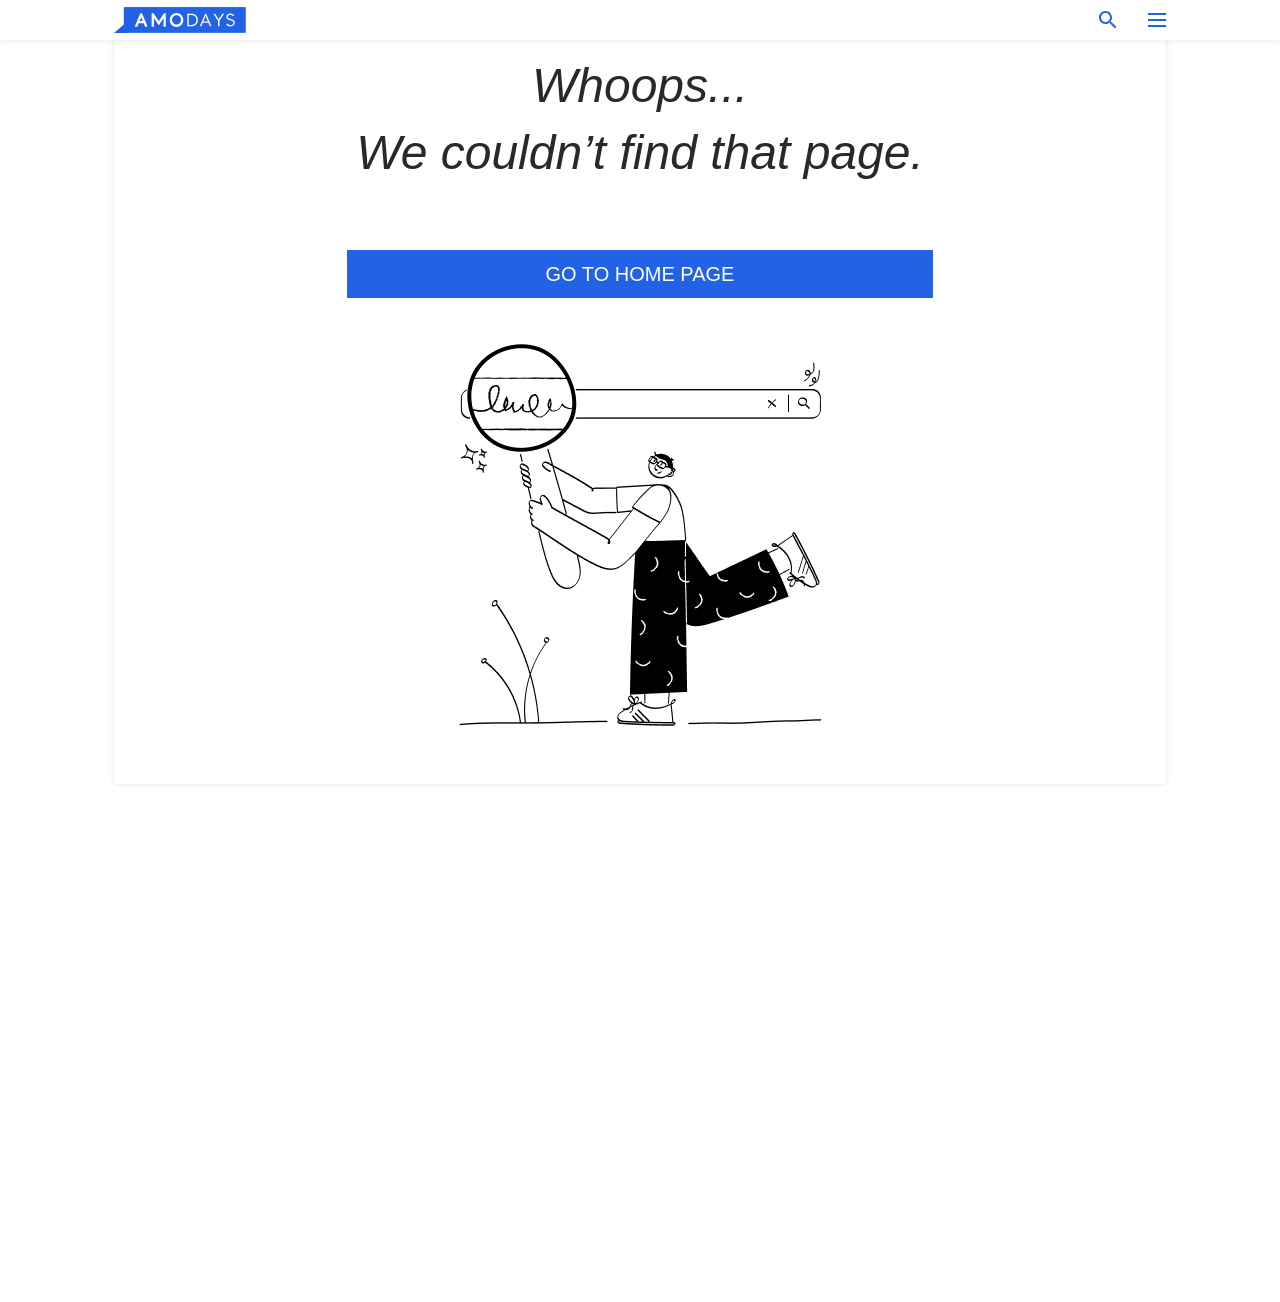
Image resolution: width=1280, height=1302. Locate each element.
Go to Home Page (640, 274)
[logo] (180, 20)
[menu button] (1157, 20)
